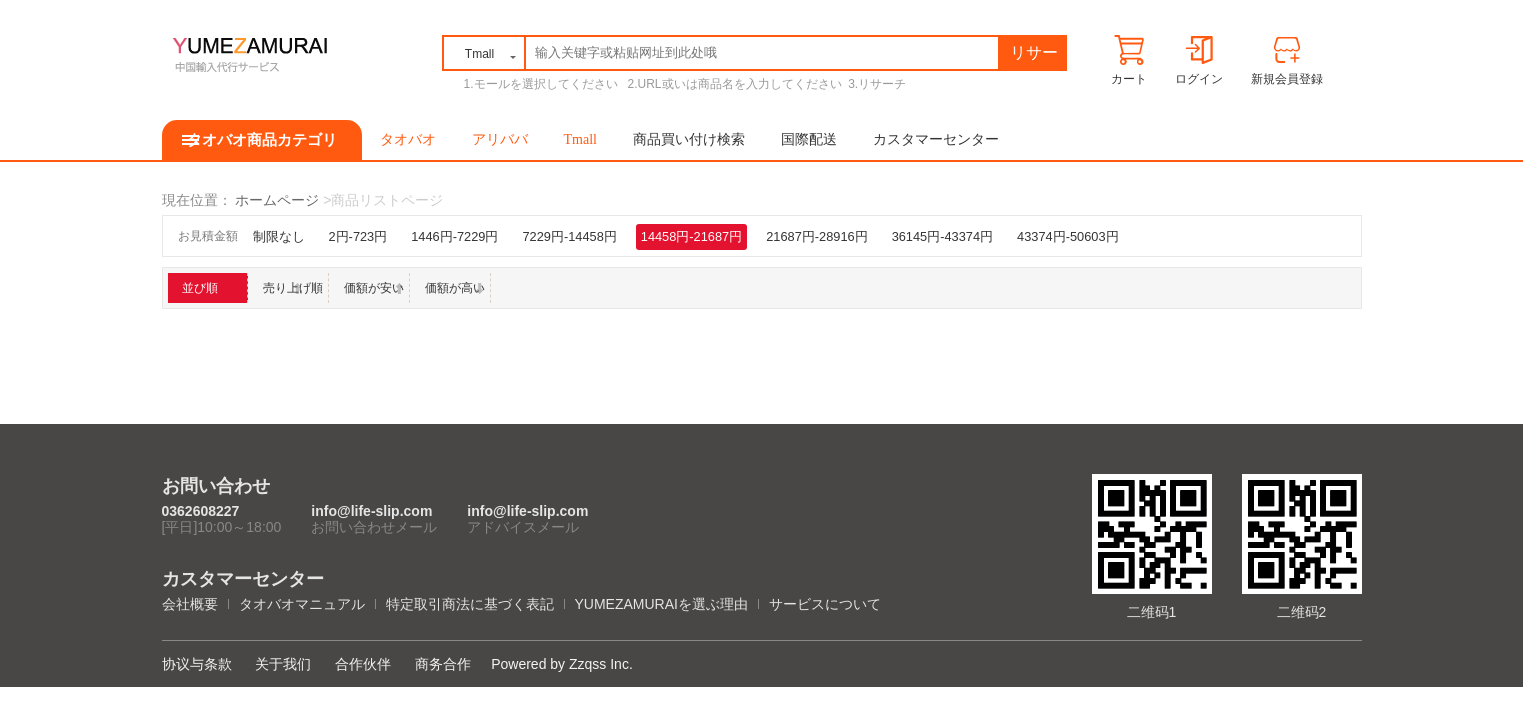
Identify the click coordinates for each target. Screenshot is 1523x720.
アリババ (500, 139)
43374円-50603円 (1067, 236)
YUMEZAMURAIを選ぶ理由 (661, 604)
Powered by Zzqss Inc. (562, 664)
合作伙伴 (363, 664)
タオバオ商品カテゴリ (262, 140)
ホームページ (277, 200)
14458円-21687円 (691, 236)
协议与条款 (197, 664)
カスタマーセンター (936, 139)
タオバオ (408, 139)
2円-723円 (358, 236)
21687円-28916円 (816, 236)
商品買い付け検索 (689, 139)
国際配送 (809, 139)
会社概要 (190, 604)
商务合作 (443, 664)
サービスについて (825, 604)
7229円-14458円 (569, 236)
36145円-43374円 (942, 236)
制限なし (279, 236)
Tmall (580, 139)
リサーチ (1034, 56)
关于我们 (283, 664)
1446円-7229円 (454, 236)
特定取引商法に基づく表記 (470, 604)
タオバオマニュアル (302, 604)
